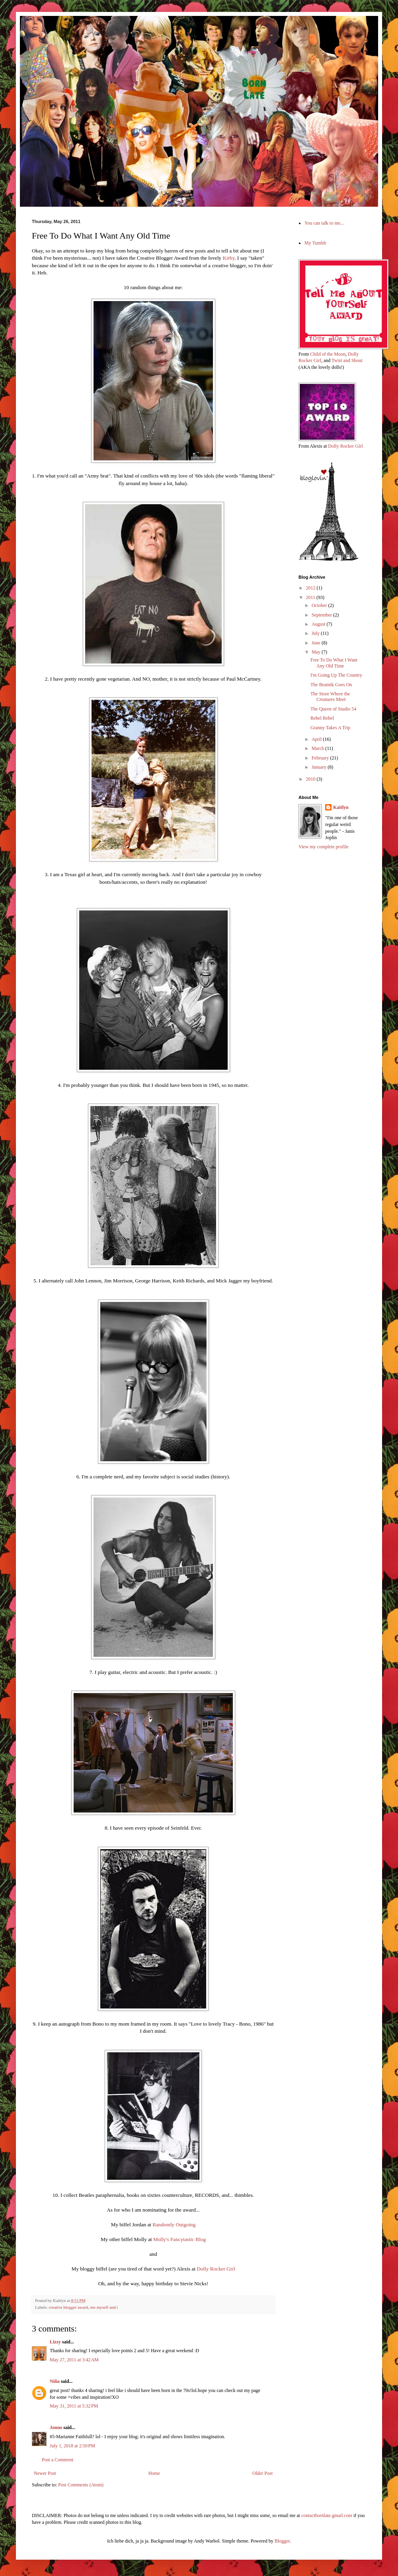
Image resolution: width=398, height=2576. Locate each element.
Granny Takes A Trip (330, 727)
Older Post (262, 2473)
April (317, 739)
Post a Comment (57, 2459)
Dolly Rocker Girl (216, 2269)
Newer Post (45, 2473)
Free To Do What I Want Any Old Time (333, 662)
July (316, 633)
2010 (311, 779)
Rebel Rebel (322, 718)
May (317, 652)
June (317, 643)
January (320, 767)
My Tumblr (315, 243)
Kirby (228, 258)
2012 (311, 588)
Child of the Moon (327, 354)
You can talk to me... (324, 223)
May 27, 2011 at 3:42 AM (74, 2360)
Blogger (282, 2541)
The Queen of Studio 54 (333, 709)
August (319, 624)
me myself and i (104, 2307)
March (318, 748)
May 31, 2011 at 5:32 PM (74, 2406)
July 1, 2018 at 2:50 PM (72, 2446)
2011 (311, 597)
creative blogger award (68, 2307)
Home (154, 2473)
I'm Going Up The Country (336, 675)
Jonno (56, 2427)
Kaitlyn (341, 807)
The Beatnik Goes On (331, 684)
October (320, 605)
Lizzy (55, 2342)
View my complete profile (323, 847)
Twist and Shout (347, 360)
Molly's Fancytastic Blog (179, 2239)
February (321, 758)
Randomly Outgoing (173, 2225)
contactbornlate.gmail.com (326, 2515)
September (322, 615)
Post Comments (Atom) (80, 2485)
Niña (55, 2381)
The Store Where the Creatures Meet (330, 696)
